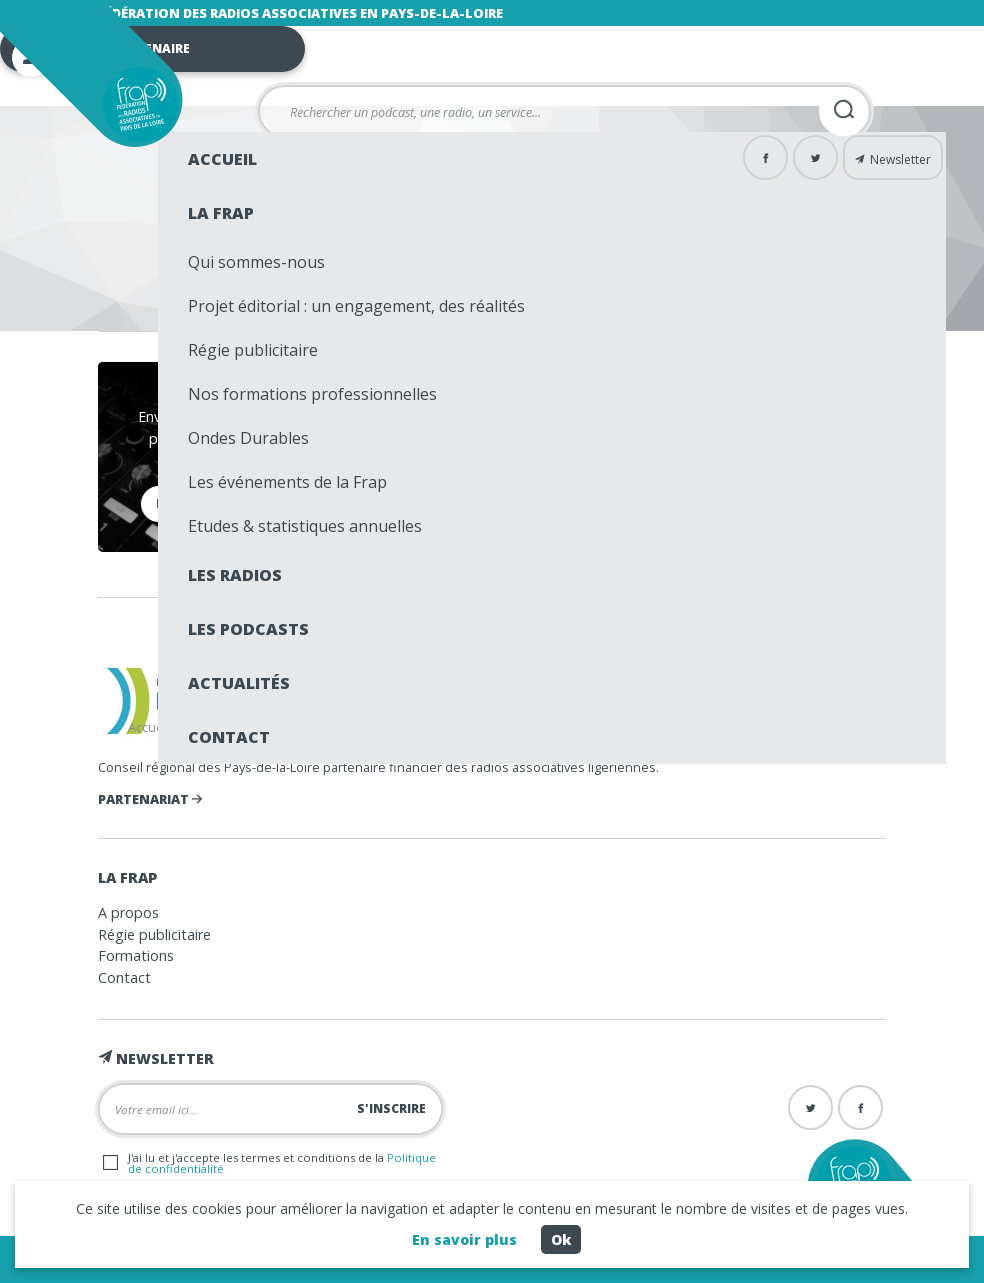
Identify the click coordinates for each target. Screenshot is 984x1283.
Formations (136, 955)
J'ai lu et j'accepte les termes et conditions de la (269, 1163)
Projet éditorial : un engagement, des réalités (356, 306)
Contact (229, 737)
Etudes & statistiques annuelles (305, 526)
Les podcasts (248, 629)
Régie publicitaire (253, 350)
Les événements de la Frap (287, 482)
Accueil (222, 159)
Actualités (239, 683)
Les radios (235, 575)
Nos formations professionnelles (312, 394)
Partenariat (150, 799)
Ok (561, 1239)
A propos (128, 912)
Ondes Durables (248, 438)
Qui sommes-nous (256, 262)
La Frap (221, 213)
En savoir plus (464, 1239)
